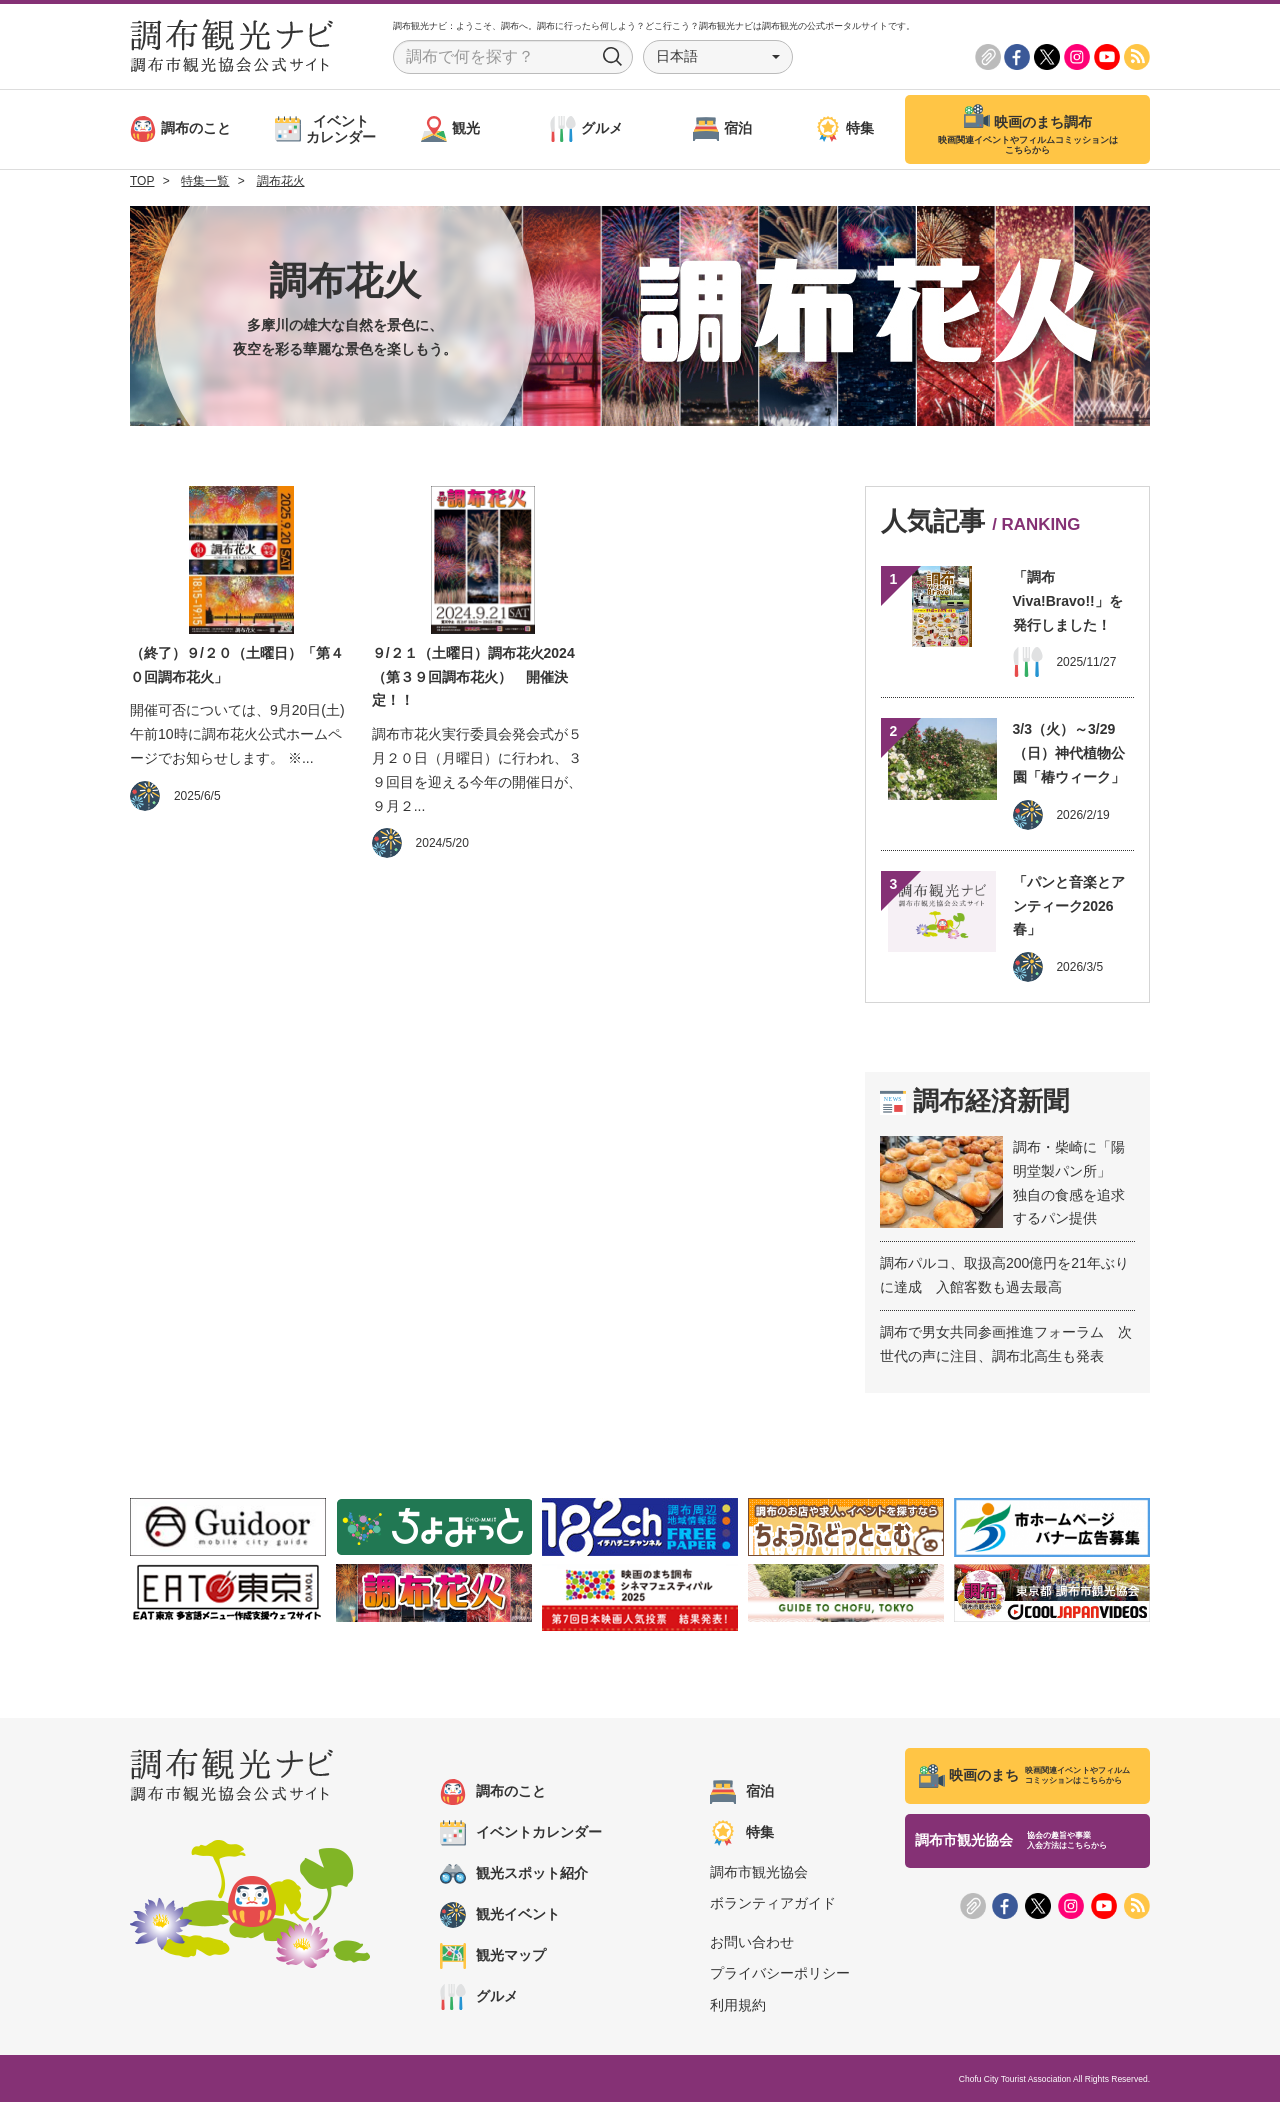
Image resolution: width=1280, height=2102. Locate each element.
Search (613, 57)
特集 (742, 1833)
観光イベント (500, 1915)
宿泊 (742, 1792)
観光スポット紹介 (514, 1874)
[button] (718, 57)
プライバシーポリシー (780, 1973)
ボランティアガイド (773, 1903)
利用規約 (738, 2005)
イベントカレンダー (521, 1833)
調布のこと (493, 1792)
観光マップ (493, 1956)
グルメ (479, 1997)
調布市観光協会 (759, 1872)
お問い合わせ (752, 1942)
